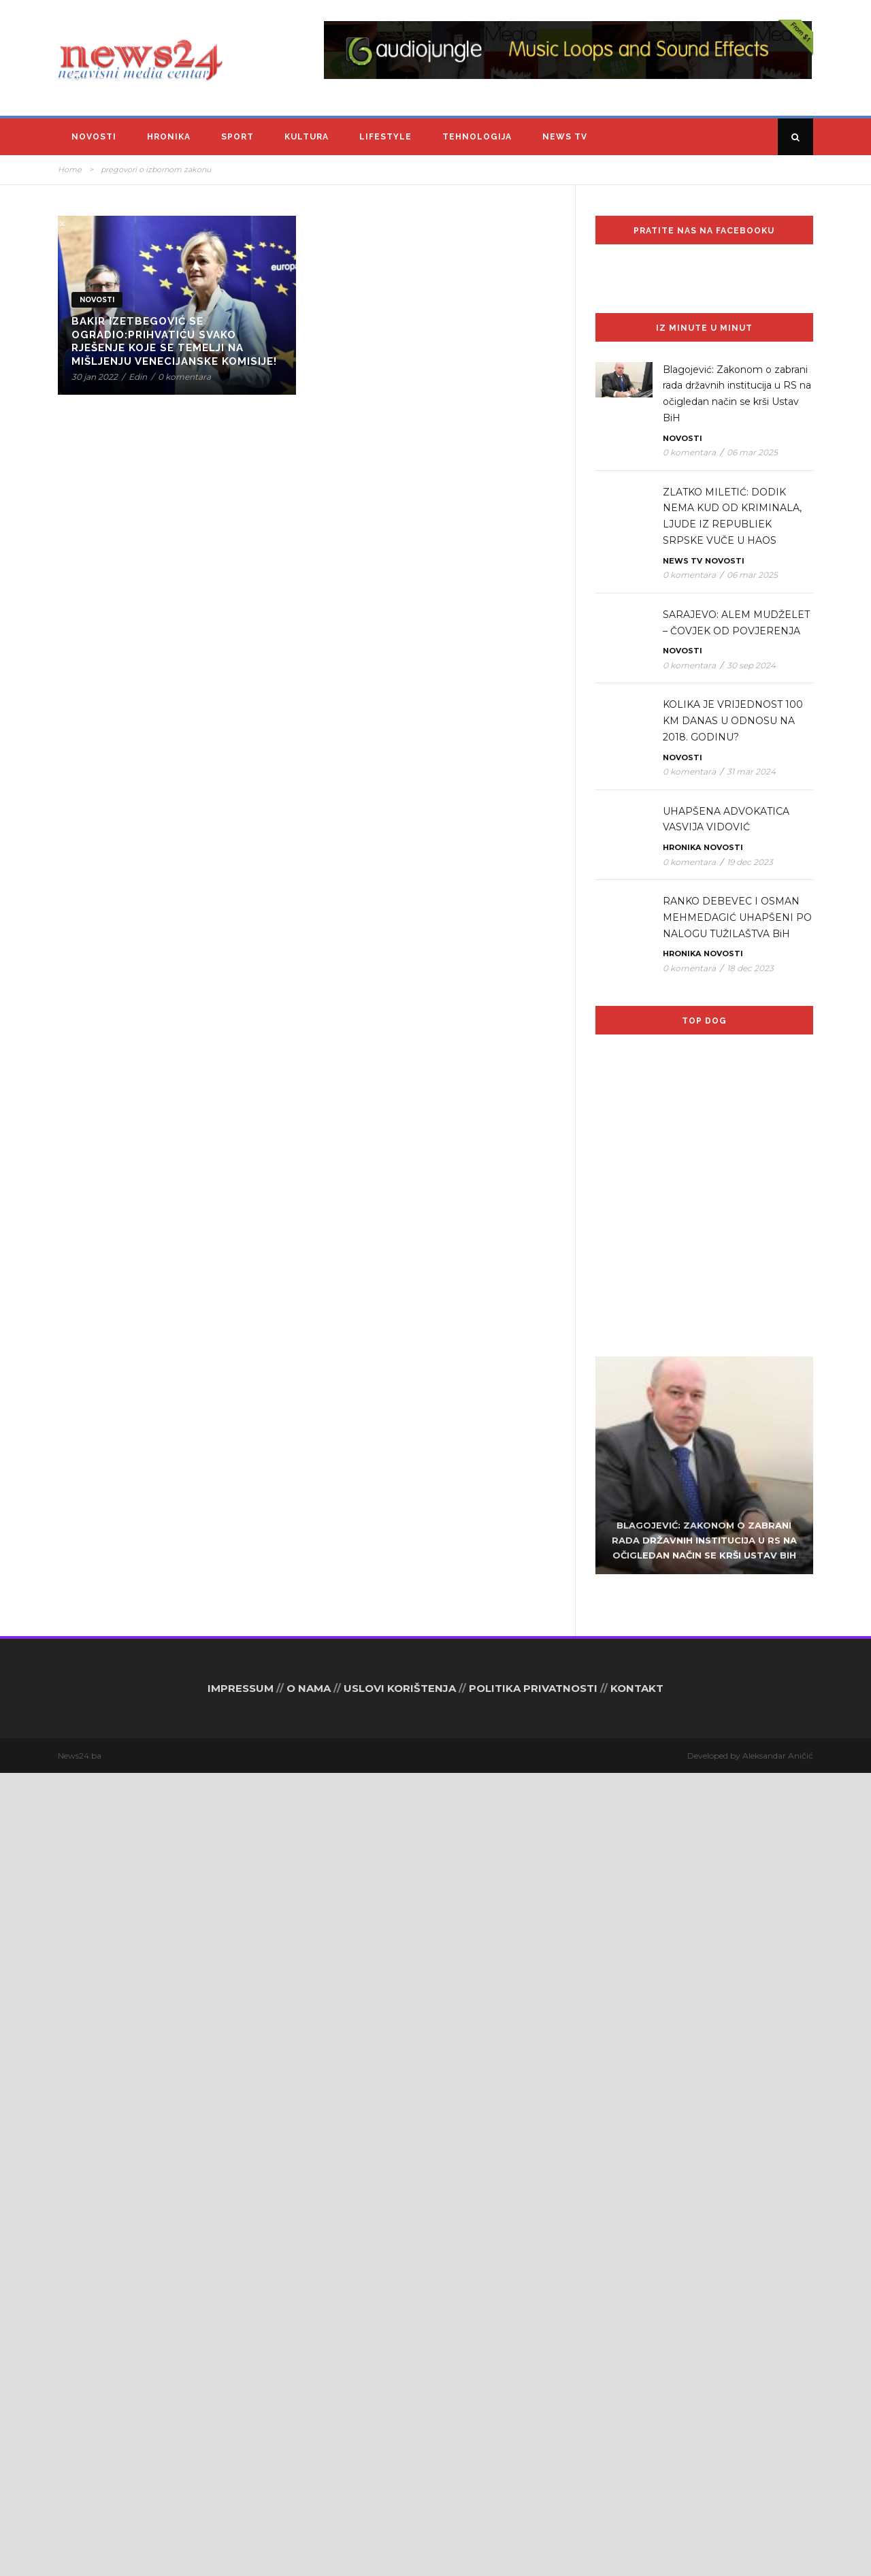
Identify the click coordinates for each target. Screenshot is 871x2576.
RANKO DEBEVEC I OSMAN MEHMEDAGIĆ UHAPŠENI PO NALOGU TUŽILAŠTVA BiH (737, 917)
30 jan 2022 (94, 377)
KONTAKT (636, 2491)
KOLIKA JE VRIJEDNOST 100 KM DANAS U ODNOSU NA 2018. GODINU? (733, 720)
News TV (564, 137)
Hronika (169, 137)
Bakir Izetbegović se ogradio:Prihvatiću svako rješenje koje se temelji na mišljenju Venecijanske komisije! (174, 341)
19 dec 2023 (750, 862)
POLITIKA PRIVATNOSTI (533, 2491)
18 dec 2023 (750, 968)
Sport (237, 137)
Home (70, 169)
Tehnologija (477, 137)
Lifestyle (385, 137)
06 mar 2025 (752, 452)
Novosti (93, 137)
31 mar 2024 (751, 771)
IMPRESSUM (241, 2491)
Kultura (306, 137)
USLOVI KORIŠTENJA (400, 2491)
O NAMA (308, 2491)
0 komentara (184, 377)
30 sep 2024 (751, 665)
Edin (138, 377)
